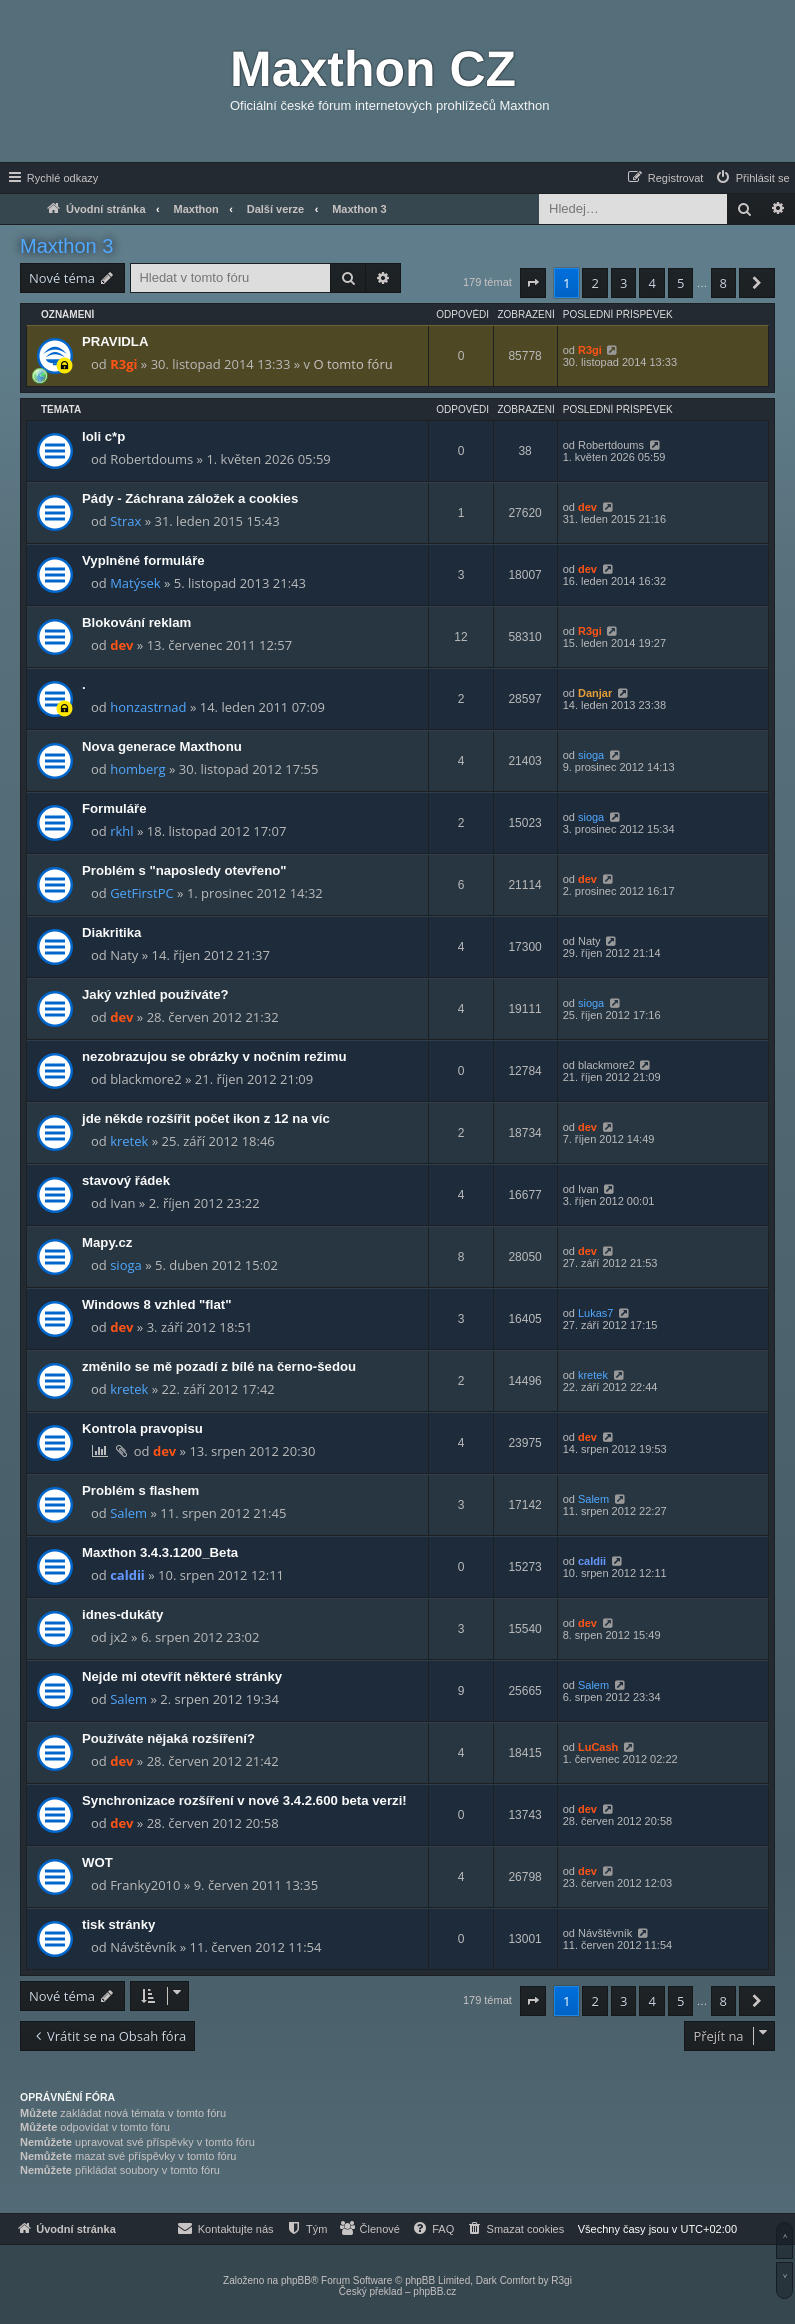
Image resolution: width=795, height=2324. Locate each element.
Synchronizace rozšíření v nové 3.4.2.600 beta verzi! (244, 1800)
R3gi (123, 364)
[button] (533, 283)
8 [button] (723, 283)
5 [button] (680, 283)
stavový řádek (126, 1180)
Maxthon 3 (66, 246)
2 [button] (594, 283)
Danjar (595, 693)
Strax (125, 521)
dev (587, 507)
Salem (128, 1513)
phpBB (296, 2280)
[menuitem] (752, 178)
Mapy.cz (107, 1242)
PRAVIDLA (115, 341)
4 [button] (651, 283)
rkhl (121, 831)
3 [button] (623, 283)
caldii (127, 1575)
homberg (137, 769)
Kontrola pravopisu (142, 1428)
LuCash (598, 1747)
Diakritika (111, 932)
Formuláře (114, 808)
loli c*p (103, 436)
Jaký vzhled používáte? (155, 994)
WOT (97, 1862)
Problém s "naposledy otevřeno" (184, 870)
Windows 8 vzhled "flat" (156, 1304)
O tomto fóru (352, 364)
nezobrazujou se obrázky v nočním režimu (214, 1056)
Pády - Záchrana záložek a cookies (190, 498)
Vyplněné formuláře (143, 560)
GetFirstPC (142, 893)
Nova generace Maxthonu (162, 746)
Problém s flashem (140, 1490)
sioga (591, 755)
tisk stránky (118, 1924)
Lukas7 (595, 1313)
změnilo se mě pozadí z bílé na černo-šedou (219, 1366)
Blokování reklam (136, 622)
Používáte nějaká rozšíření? (168, 1738)
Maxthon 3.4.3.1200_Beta (160, 1552)
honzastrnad (148, 707)
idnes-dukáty (122, 1614)
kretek (129, 1141)
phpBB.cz (434, 2291)
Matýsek (135, 583)
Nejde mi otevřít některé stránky (182, 1676)
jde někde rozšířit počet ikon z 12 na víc (206, 1118)
